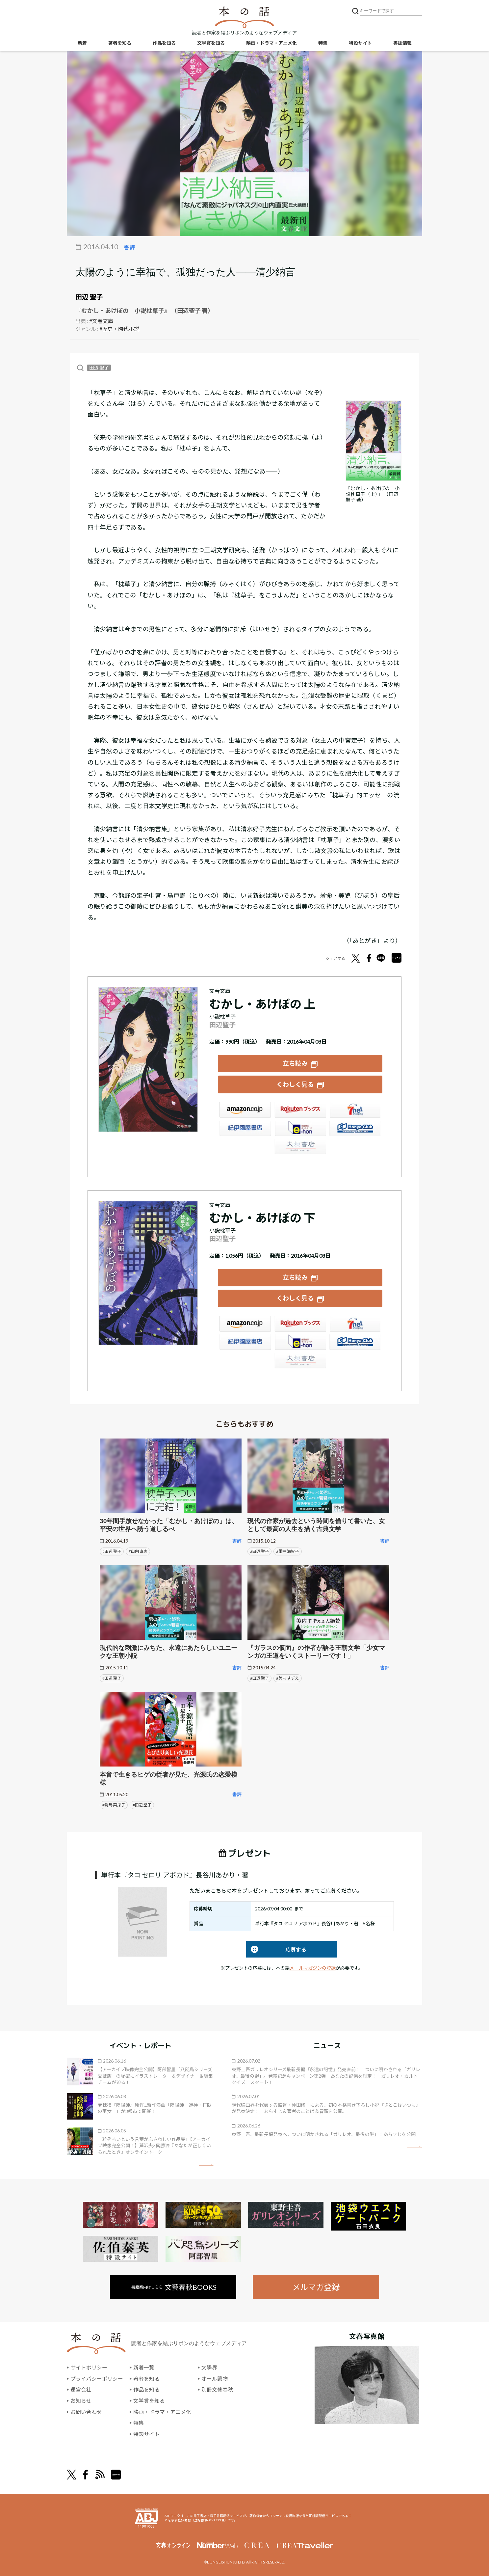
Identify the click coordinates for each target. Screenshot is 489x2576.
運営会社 (80, 2389)
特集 (322, 43)
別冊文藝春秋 (217, 2389)
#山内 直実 (138, 1550)
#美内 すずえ (287, 1677)
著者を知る (119, 43)
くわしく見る (295, 1084)
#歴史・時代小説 (119, 329)
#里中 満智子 (287, 1550)
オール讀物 (214, 2378)
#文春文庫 (101, 321)
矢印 (206, 2164)
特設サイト (360, 43)
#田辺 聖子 (111, 1550)
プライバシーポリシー (96, 2378)
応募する (276, 1949)
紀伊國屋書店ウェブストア (245, 1128)
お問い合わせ (86, 2411)
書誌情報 (402, 43)
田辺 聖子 (89, 297)
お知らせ (80, 2400)
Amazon (245, 1110)
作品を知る (164, 43)
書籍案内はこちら (174, 2286)
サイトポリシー (88, 2367)
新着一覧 (143, 2367)
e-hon (300, 1128)
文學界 (209, 2367)
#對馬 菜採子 (113, 1804)
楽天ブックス (300, 1110)
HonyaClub (355, 1128)
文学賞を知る (211, 43)
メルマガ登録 (316, 2286)
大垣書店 (300, 1147)
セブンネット (355, 1110)
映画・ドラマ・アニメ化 (271, 43)
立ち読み (295, 1063)
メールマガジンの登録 (313, 1967)
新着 (82, 43)
